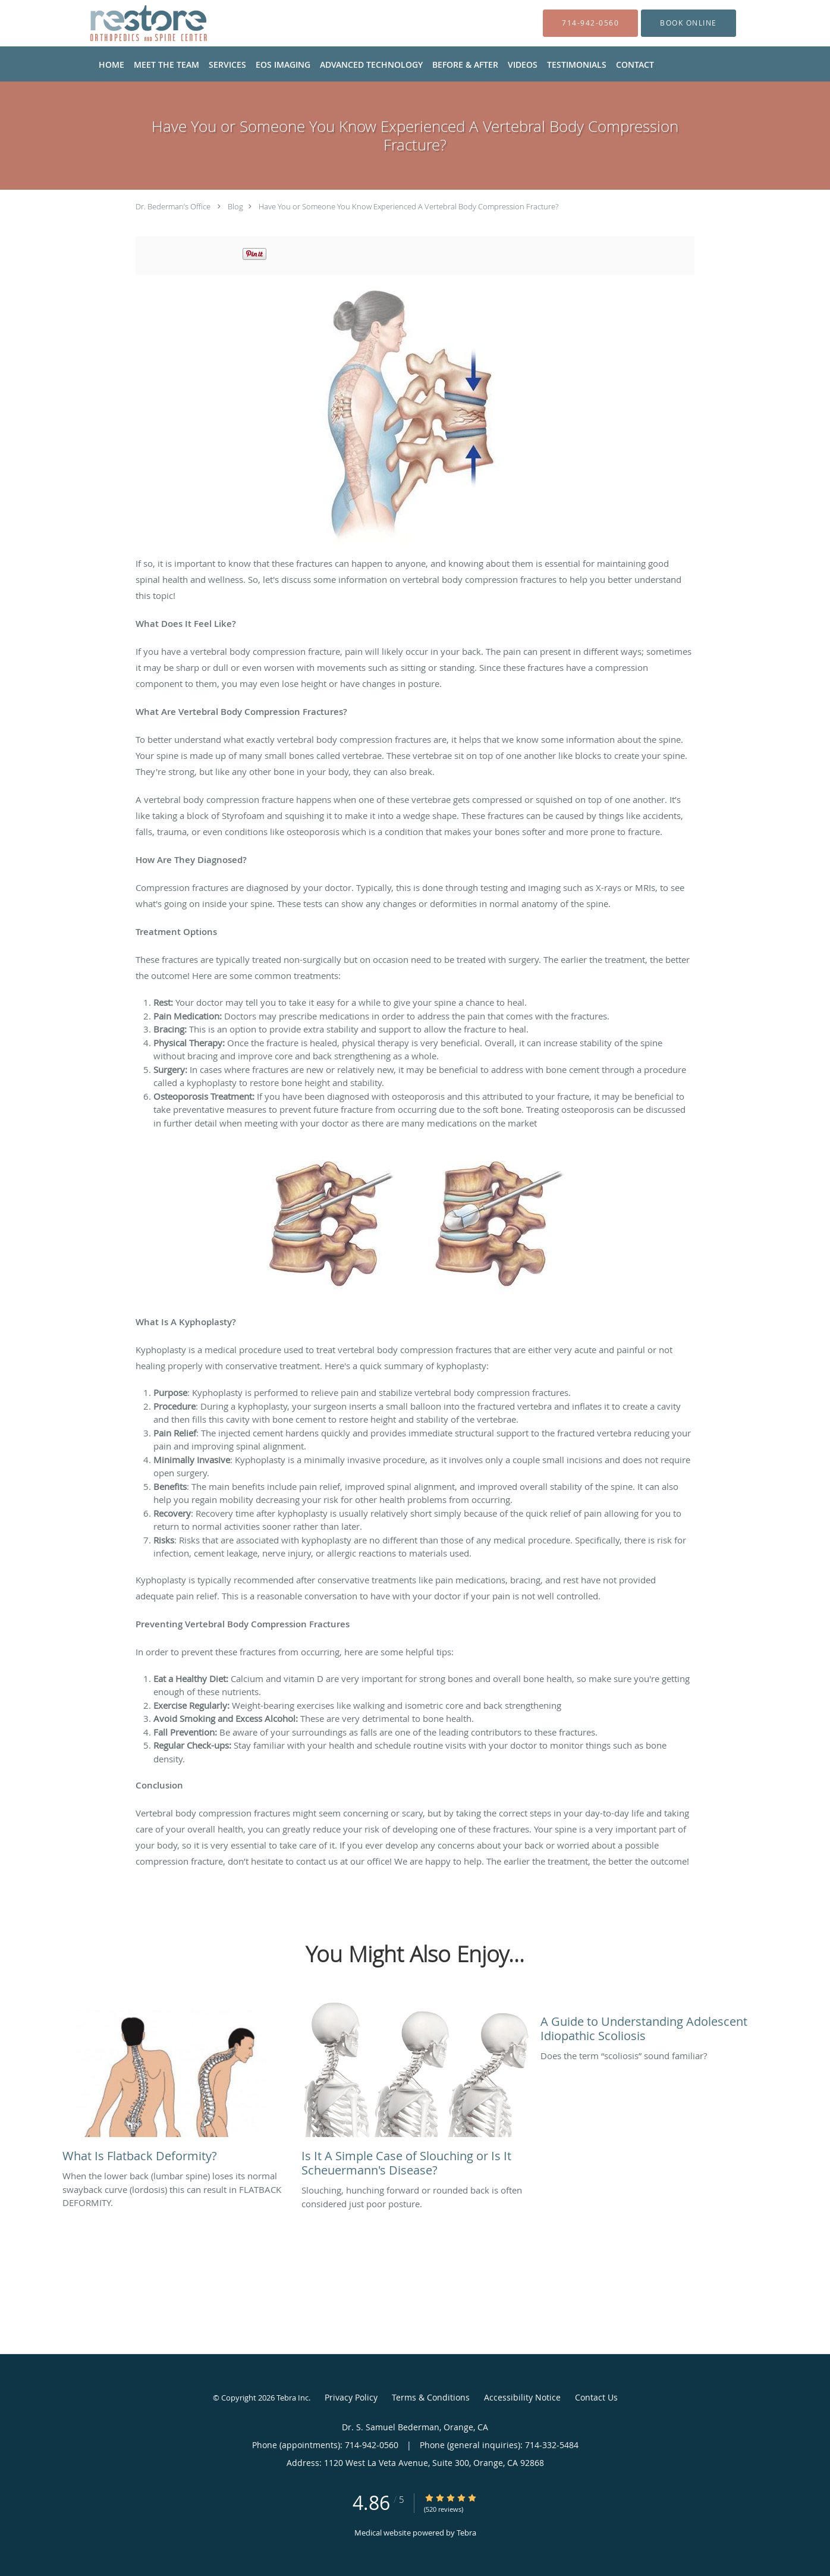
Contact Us (596, 2397)
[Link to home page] (129, 23)
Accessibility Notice (522, 2397)
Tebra (466, 2532)
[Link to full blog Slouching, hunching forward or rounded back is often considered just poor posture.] (415, 2093)
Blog (235, 206)
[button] (688, 23)
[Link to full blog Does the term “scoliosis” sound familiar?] (654, 2026)
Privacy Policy (351, 2397)
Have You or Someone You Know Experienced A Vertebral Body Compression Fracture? (408, 206)
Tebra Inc (292, 2397)
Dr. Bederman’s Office (173, 206)
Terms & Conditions (431, 2397)
